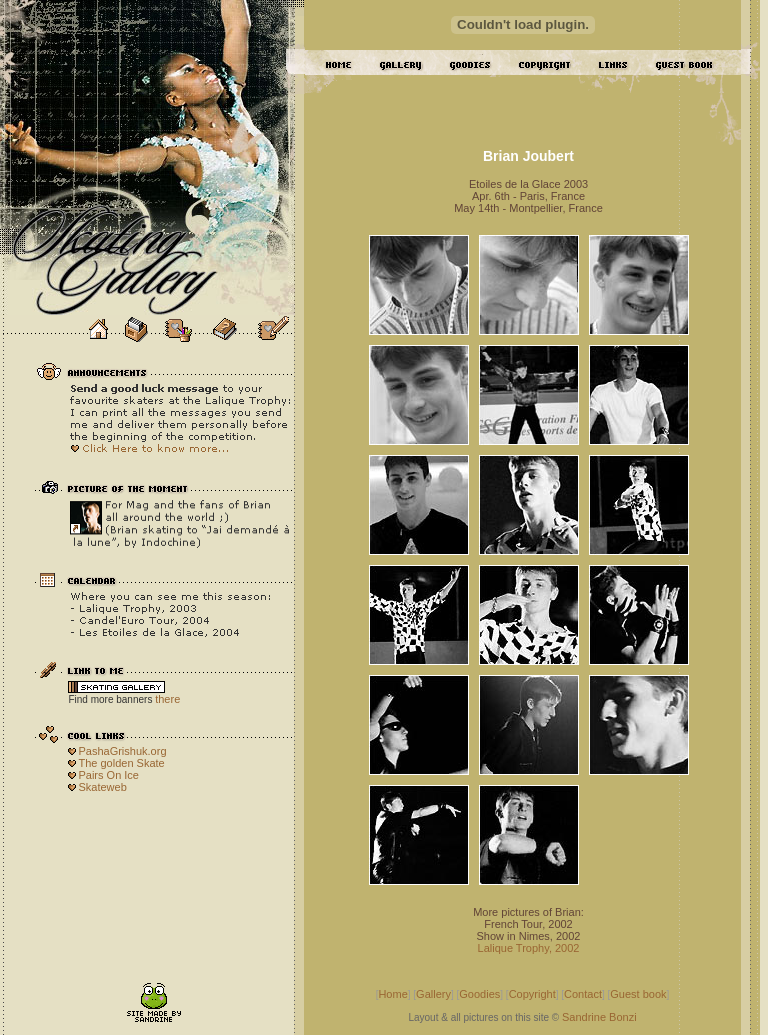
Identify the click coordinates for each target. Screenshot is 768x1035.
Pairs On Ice (108, 775)
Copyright (532, 994)
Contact (583, 994)
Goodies (479, 994)
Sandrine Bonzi (599, 1017)
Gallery (433, 994)
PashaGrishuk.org (122, 751)
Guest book (638, 994)
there (167, 699)
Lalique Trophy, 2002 (529, 948)
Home (392, 994)
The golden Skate (121, 763)
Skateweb (102, 787)
